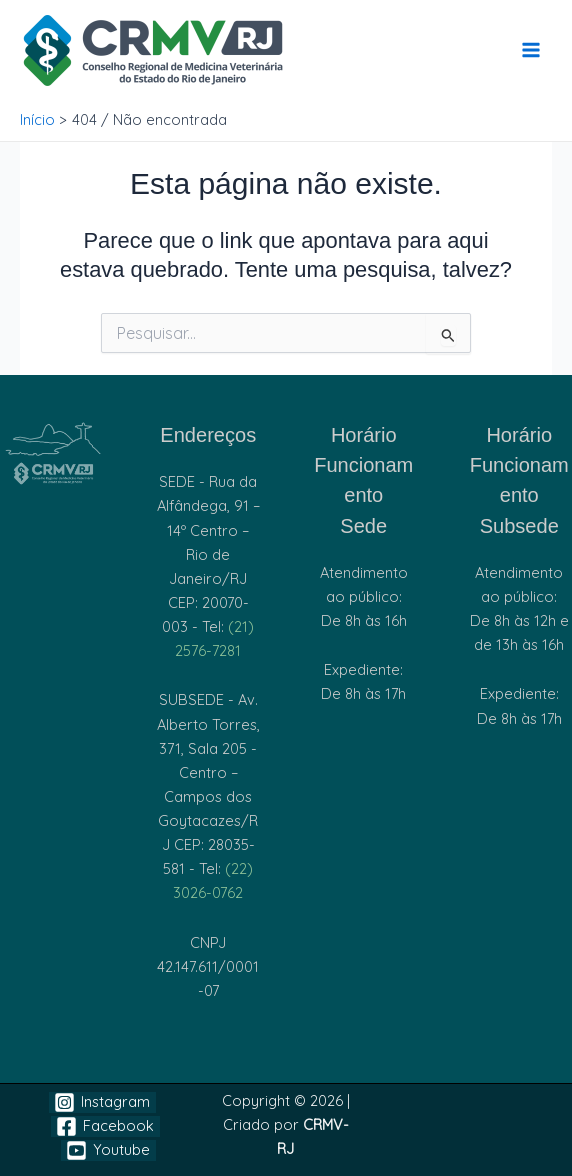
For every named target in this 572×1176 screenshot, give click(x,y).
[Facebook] (106, 1126)
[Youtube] (109, 1150)
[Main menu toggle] (531, 50)
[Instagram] (103, 1102)
